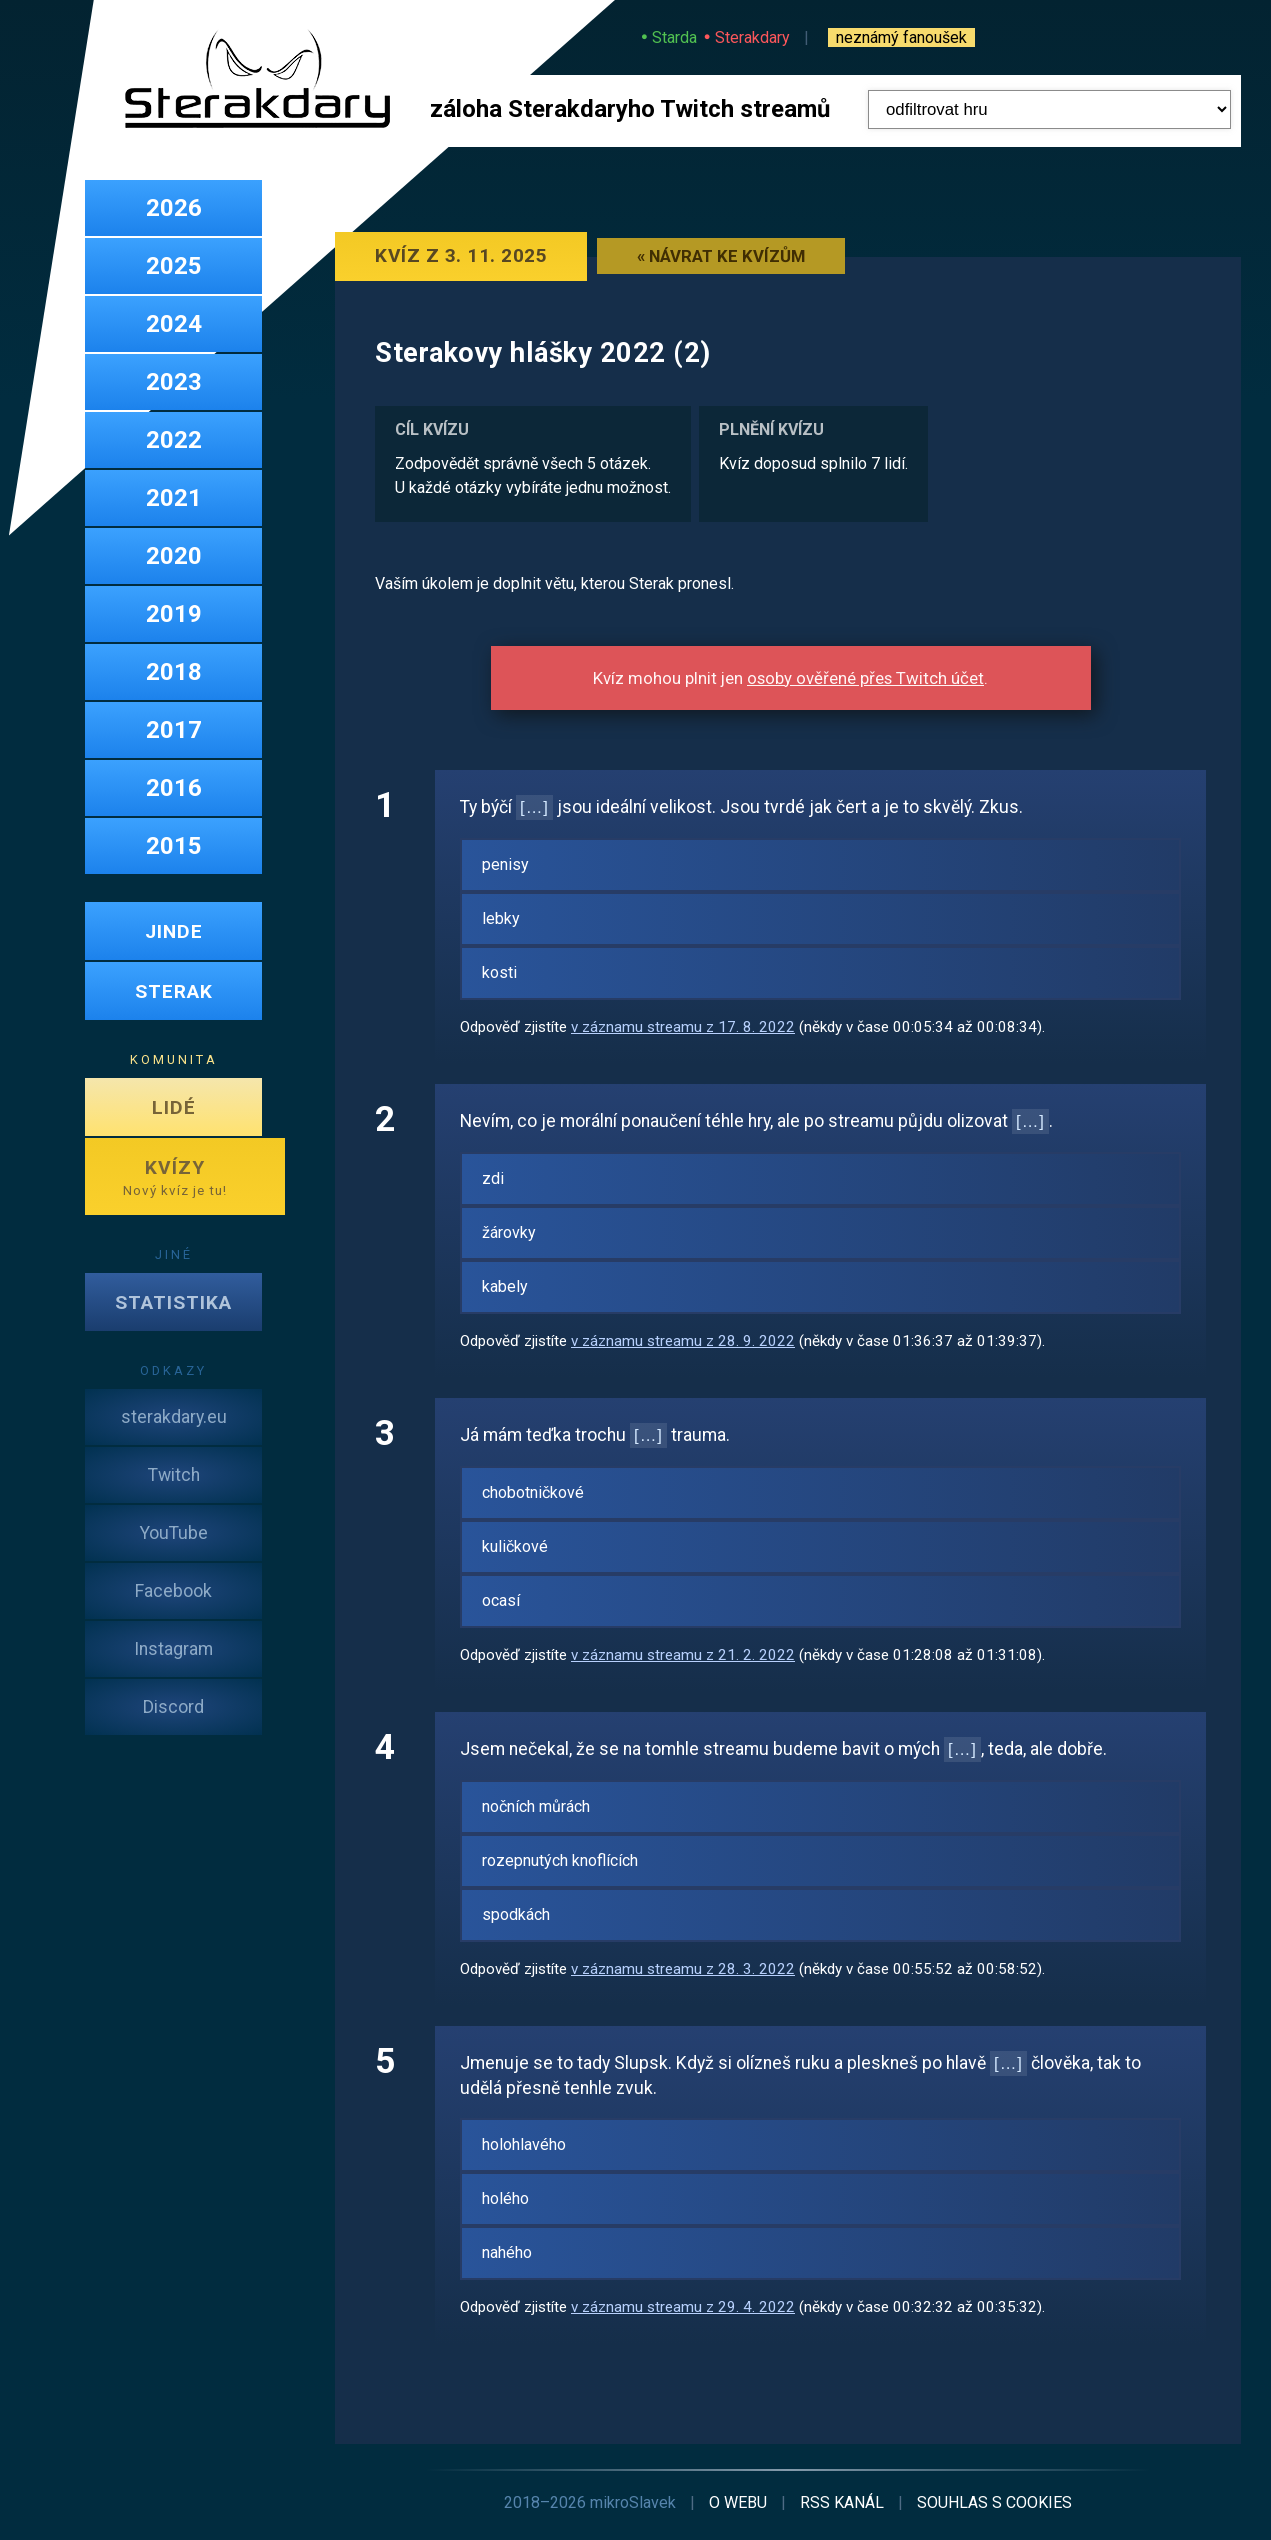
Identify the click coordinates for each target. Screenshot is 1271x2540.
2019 (174, 614)
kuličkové (515, 1546)
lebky (501, 918)
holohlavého (524, 2144)
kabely (505, 1286)
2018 (174, 672)
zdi (493, 1178)
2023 (174, 382)
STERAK (174, 991)
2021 (174, 498)
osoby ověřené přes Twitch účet (865, 678)
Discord (173, 1707)
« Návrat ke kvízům (721, 256)
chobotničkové (533, 1492)
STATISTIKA (173, 1302)
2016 (174, 788)
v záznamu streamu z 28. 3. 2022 (683, 1969)
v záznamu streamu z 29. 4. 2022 (683, 2307)
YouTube (174, 1533)
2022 (174, 440)
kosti (499, 972)
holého (505, 2198)
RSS (842, 2502)
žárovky (509, 1232)
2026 (174, 208)
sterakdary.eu (174, 1417)
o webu (738, 2502)
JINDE (174, 931)
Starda (674, 37)
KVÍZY (175, 1177)
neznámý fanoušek (901, 37)
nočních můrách (536, 1806)
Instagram (173, 1649)
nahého (507, 2252)
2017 (174, 730)
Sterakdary (752, 37)
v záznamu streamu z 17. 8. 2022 (683, 1027)
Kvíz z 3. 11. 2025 (461, 255)
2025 (174, 266)
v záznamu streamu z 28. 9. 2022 (683, 1341)
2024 (174, 324)
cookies (994, 2502)
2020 (174, 556)
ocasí (501, 1600)
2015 (174, 846)
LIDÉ (174, 1107)
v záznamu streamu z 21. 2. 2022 (683, 1655)
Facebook (173, 1591)
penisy (505, 864)
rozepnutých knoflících (560, 1860)
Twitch (174, 1475)
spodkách (516, 1914)
